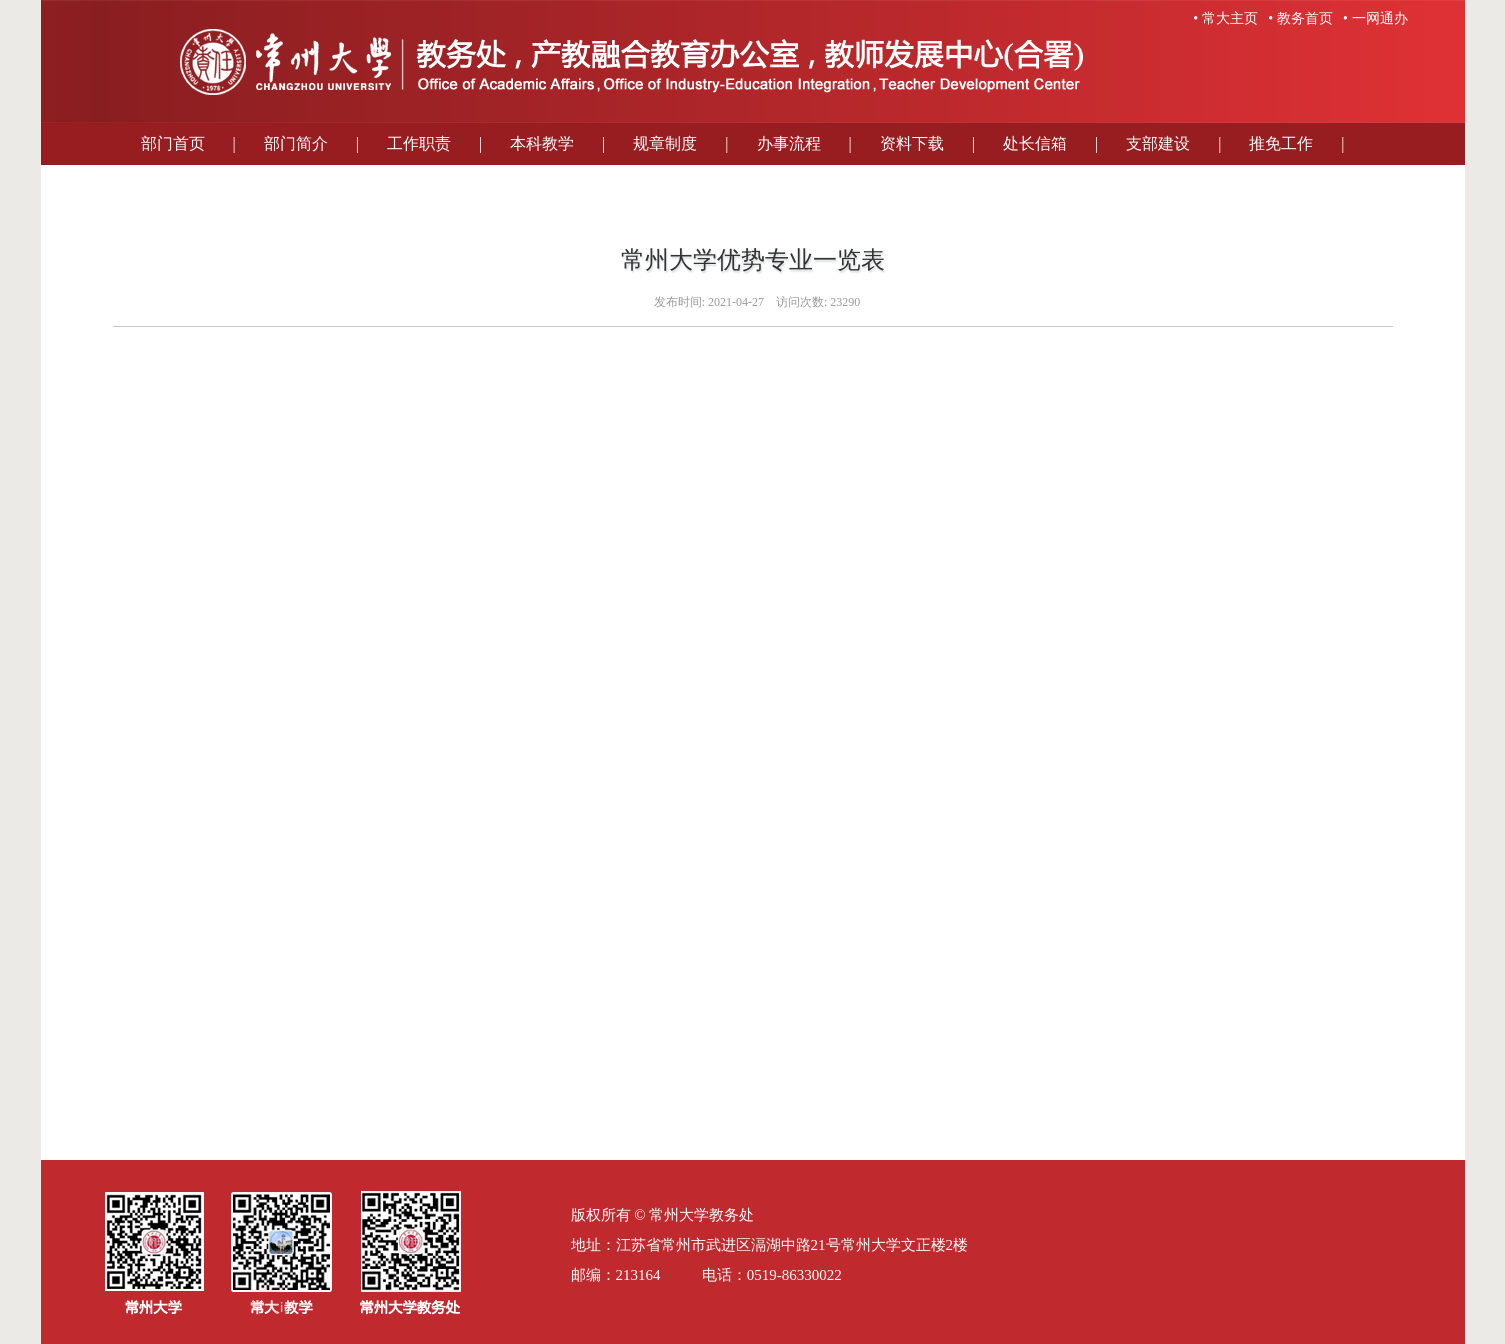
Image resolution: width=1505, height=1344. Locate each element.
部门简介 (296, 143)
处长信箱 (1035, 143)
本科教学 (542, 143)
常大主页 (1230, 18)
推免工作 (1281, 143)
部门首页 (173, 143)
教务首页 (1305, 18)
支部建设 (1158, 143)
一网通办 (1380, 18)
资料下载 (912, 143)
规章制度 (665, 143)
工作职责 (419, 143)
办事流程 (789, 143)
